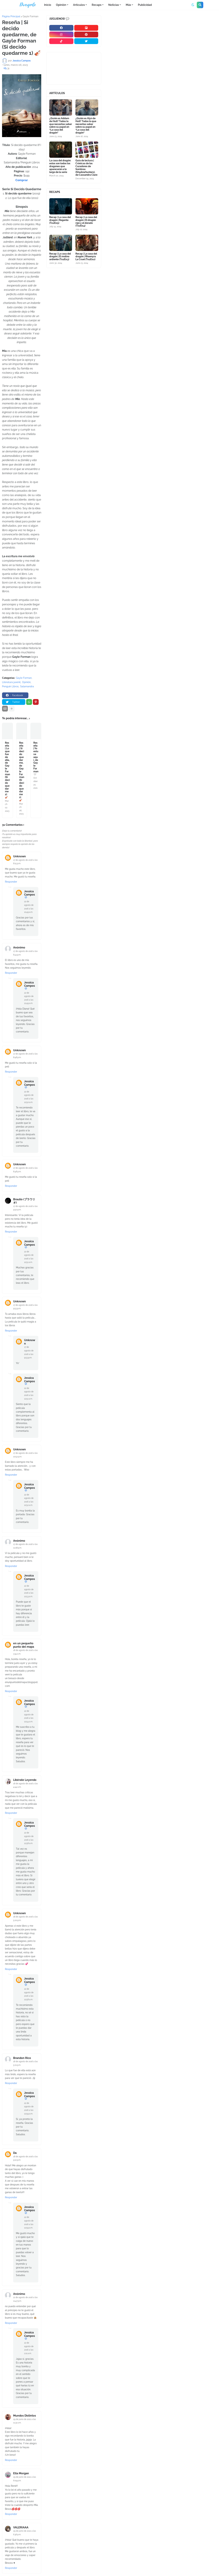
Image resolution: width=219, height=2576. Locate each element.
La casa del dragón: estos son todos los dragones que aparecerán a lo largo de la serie (60, 162)
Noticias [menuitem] (113, 4)
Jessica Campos (29, 907)
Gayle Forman (30, 16)
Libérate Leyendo (24, 1794)
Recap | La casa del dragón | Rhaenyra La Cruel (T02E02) (86, 247)
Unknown (19, 871)
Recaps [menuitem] (96, 4)
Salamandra (27, 686)
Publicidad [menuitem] (145, 4)
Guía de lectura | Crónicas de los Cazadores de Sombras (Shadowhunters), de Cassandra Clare (86, 163)
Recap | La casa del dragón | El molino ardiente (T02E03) (60, 247)
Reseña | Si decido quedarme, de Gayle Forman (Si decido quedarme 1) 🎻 (21, 782)
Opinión (26, 681)
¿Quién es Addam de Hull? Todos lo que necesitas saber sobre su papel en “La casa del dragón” (60, 123)
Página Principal (11, 16)
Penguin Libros (10, 686)
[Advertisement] (161, 41)
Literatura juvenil (11, 681)
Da (15, 2167)
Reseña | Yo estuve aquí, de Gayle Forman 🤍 (35, 770)
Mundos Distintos (24, 2430)
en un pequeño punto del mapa (23, 1659)
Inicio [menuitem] (47, 4)
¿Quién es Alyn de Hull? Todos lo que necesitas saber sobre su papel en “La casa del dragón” (85, 123)
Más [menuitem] (128, 4)
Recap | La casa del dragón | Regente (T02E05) (60, 213)
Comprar (21, 179)
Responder (11, 896)
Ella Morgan (21, 2488)
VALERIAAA (20, 2542)
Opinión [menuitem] (61, 4)
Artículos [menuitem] (79, 4)
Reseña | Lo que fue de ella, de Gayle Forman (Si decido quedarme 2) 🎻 (7, 781)
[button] (193, 5)
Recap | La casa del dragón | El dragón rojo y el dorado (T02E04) (86, 214)
